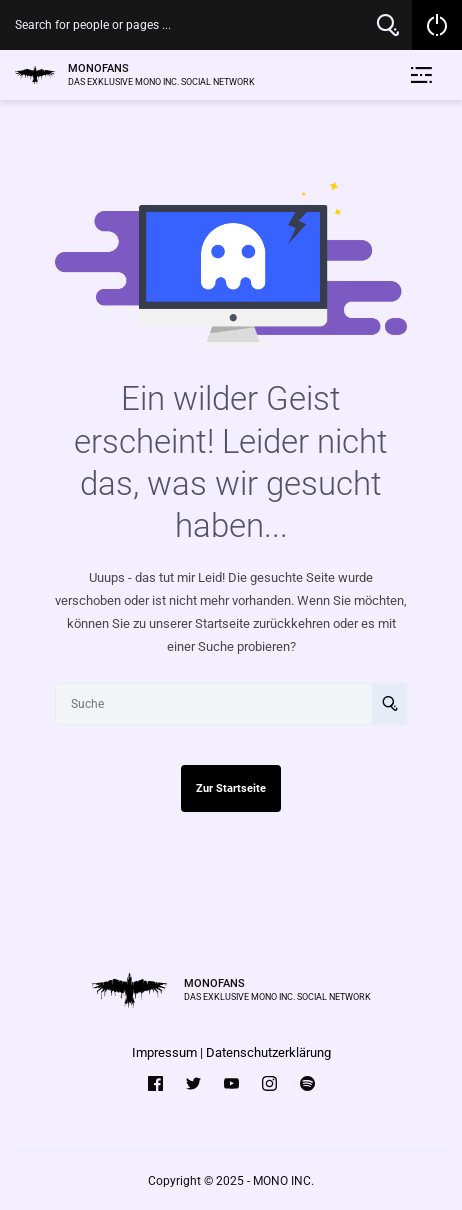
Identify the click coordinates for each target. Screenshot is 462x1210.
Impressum (164, 1052)
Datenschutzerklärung (268, 1052)
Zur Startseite (231, 788)
